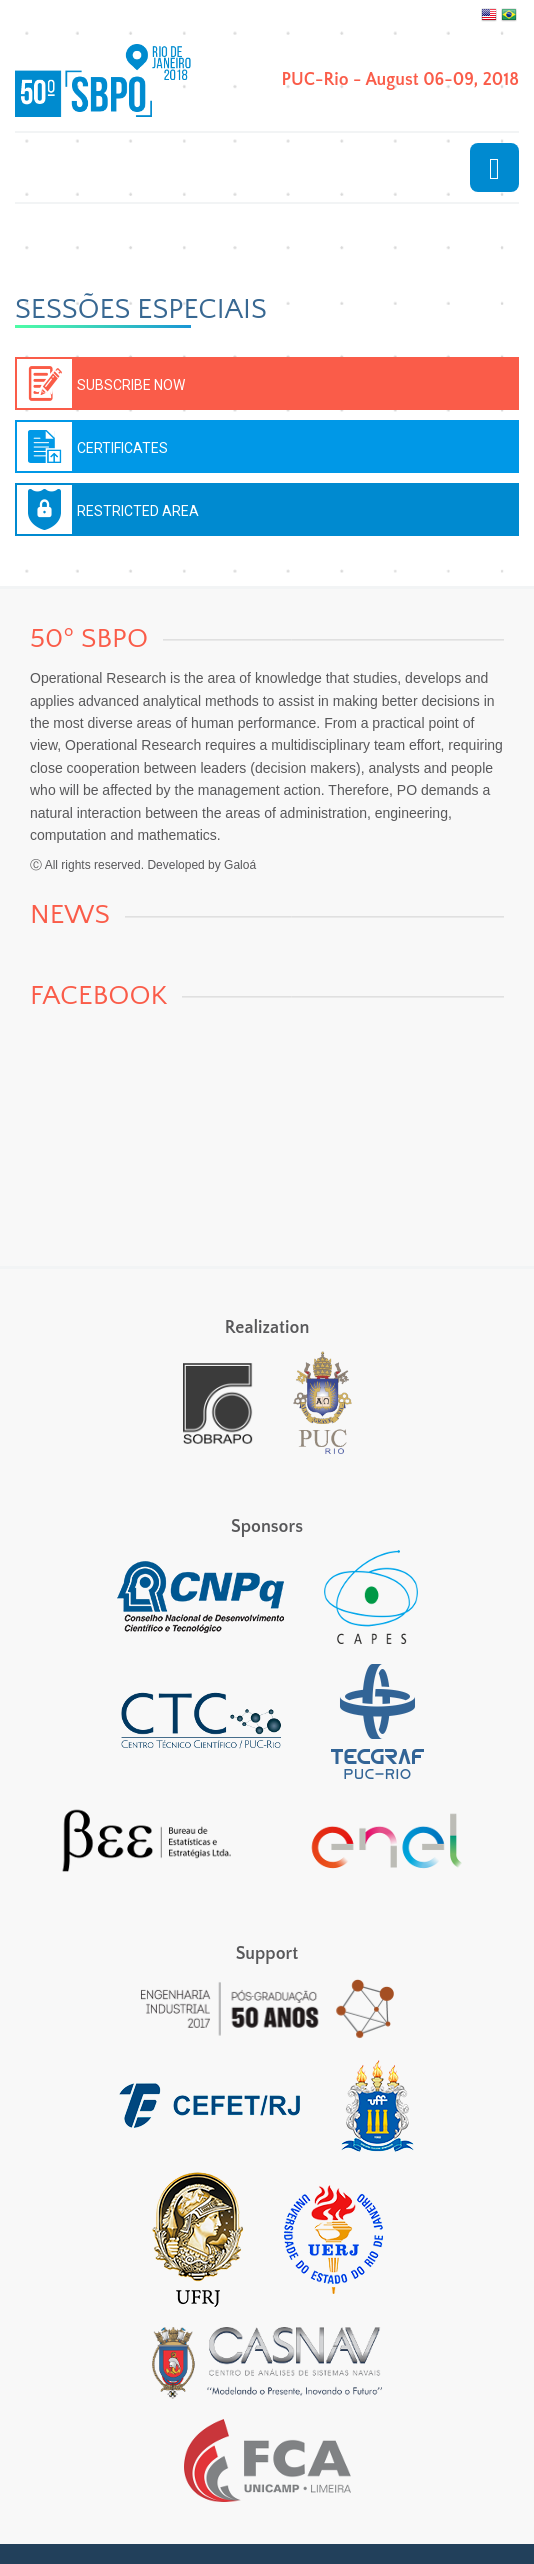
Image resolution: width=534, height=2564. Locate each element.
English (489, 15)
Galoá (240, 865)
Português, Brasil (509, 15)
